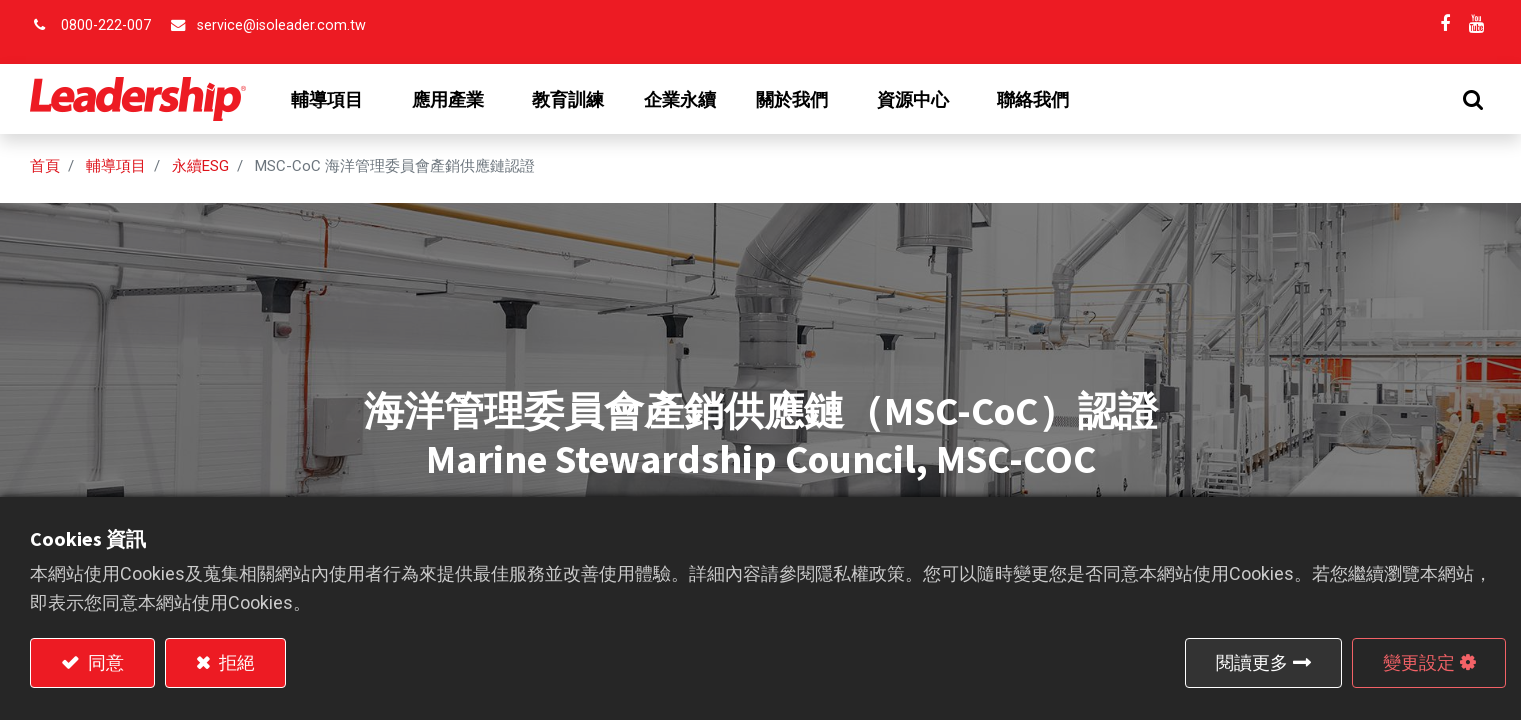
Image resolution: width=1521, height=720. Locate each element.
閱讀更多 (1252, 662)
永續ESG (200, 166)
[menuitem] (568, 100)
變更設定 (1419, 662)
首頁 (45, 166)
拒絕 (235, 662)
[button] (1473, 99)
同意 (104, 662)
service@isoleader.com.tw (281, 25)
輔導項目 (116, 166)
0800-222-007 (106, 25)
